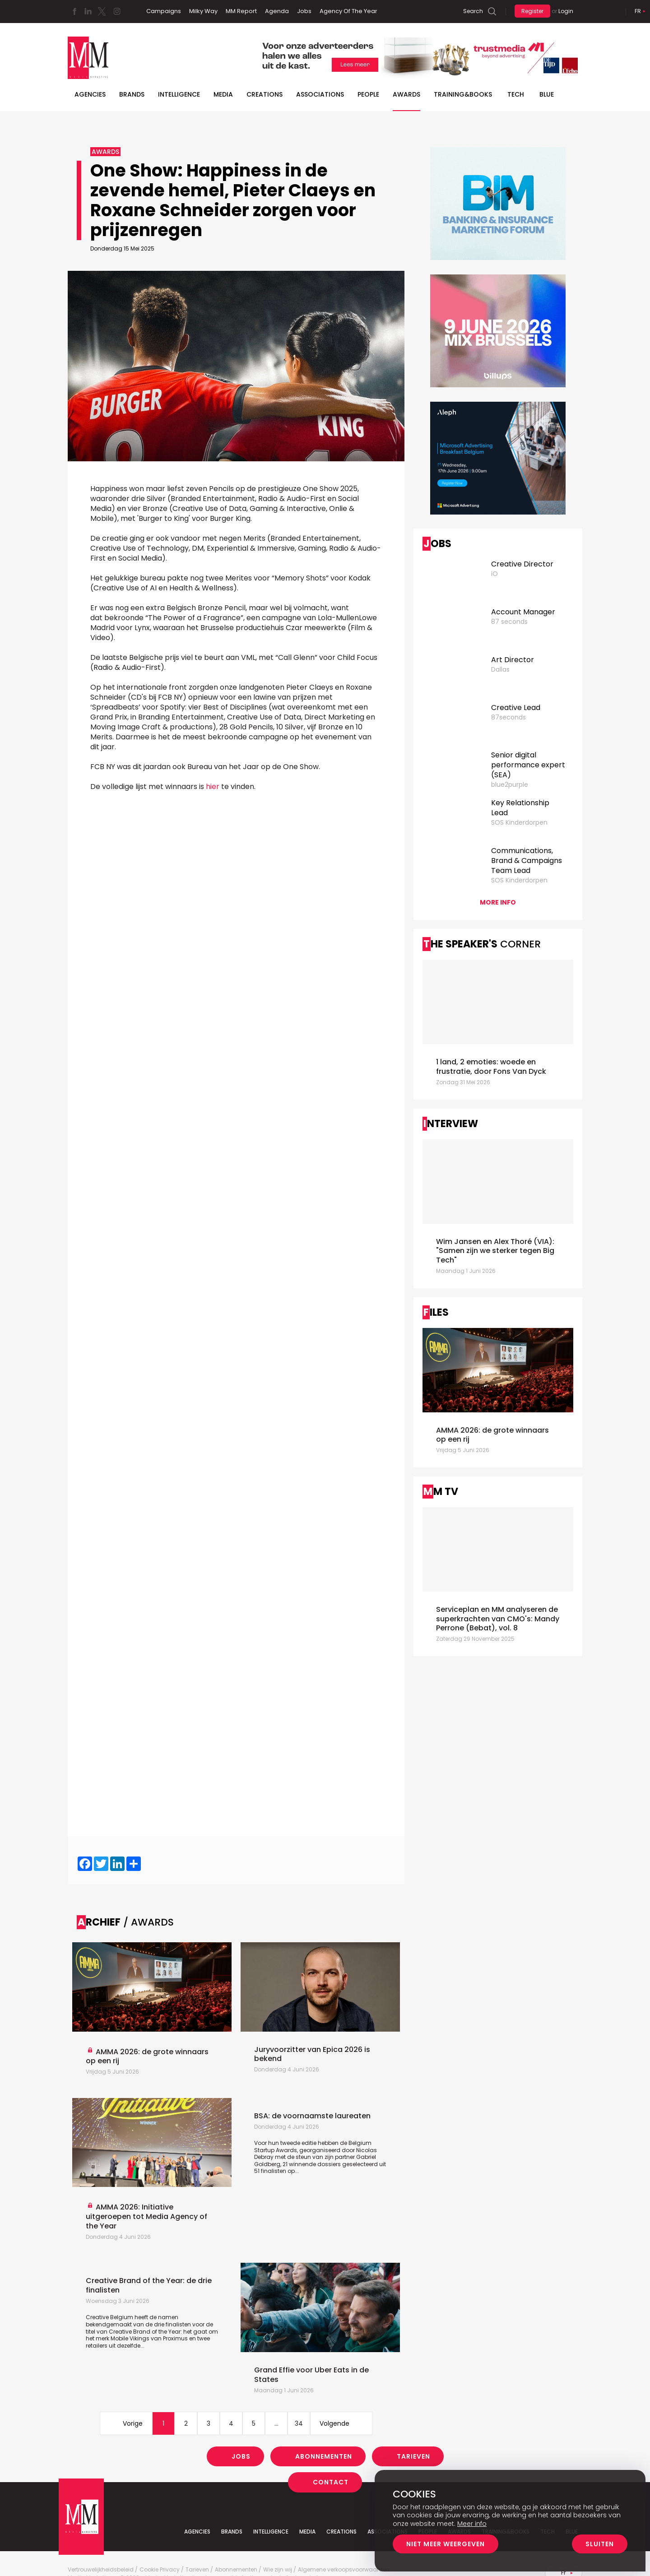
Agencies (90, 94)
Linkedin (88, 11)
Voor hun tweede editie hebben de (301, 2143)
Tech (515, 94)
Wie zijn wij (277, 2569)
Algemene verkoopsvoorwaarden (344, 2569)
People (368, 94)
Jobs (304, 11)
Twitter (101, 11)
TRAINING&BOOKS (463, 94)
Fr (638, 11)
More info (498, 902)
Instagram (117, 11)
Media (223, 94)
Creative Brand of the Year (145, 2331)
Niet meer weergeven (445, 2543)
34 (299, 2423)
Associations (320, 94)
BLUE (546, 94)
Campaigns (163, 11)
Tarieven (413, 2456)
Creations (264, 94)
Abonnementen (323, 2456)
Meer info (472, 2523)
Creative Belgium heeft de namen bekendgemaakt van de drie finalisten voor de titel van (149, 2324)
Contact (330, 2482)
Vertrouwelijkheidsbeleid (101, 2569)
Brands (131, 94)
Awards (406, 94)
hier (212, 786)
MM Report (241, 11)
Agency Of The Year (348, 11)
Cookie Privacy (159, 2569)
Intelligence (179, 94)
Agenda (277, 11)
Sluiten (599, 2543)
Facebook (74, 11)
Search (473, 11)
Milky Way (203, 11)
